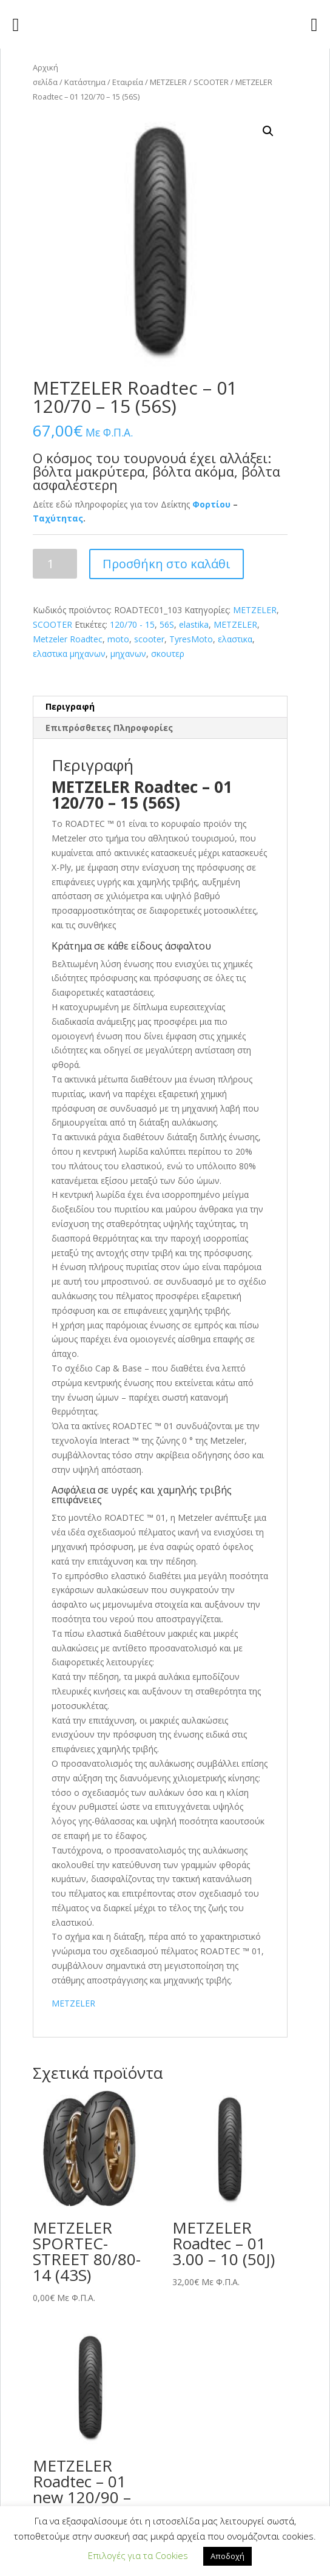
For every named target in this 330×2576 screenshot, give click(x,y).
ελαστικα (235, 639)
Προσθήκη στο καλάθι (167, 564)
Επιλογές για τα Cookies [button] (138, 2555)
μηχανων (128, 653)
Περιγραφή (70, 706)
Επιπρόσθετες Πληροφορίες (109, 727)
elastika (194, 624)
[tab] (160, 707)
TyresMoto (191, 639)
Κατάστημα (85, 81)
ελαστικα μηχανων (69, 653)
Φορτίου (211, 504)
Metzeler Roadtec (68, 639)
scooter (149, 639)
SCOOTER (211, 81)
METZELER (168, 81)
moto (118, 639)
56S (167, 624)
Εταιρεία (127, 81)
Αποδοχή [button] (227, 2556)
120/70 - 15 (132, 624)
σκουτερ (167, 653)
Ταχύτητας (58, 518)
